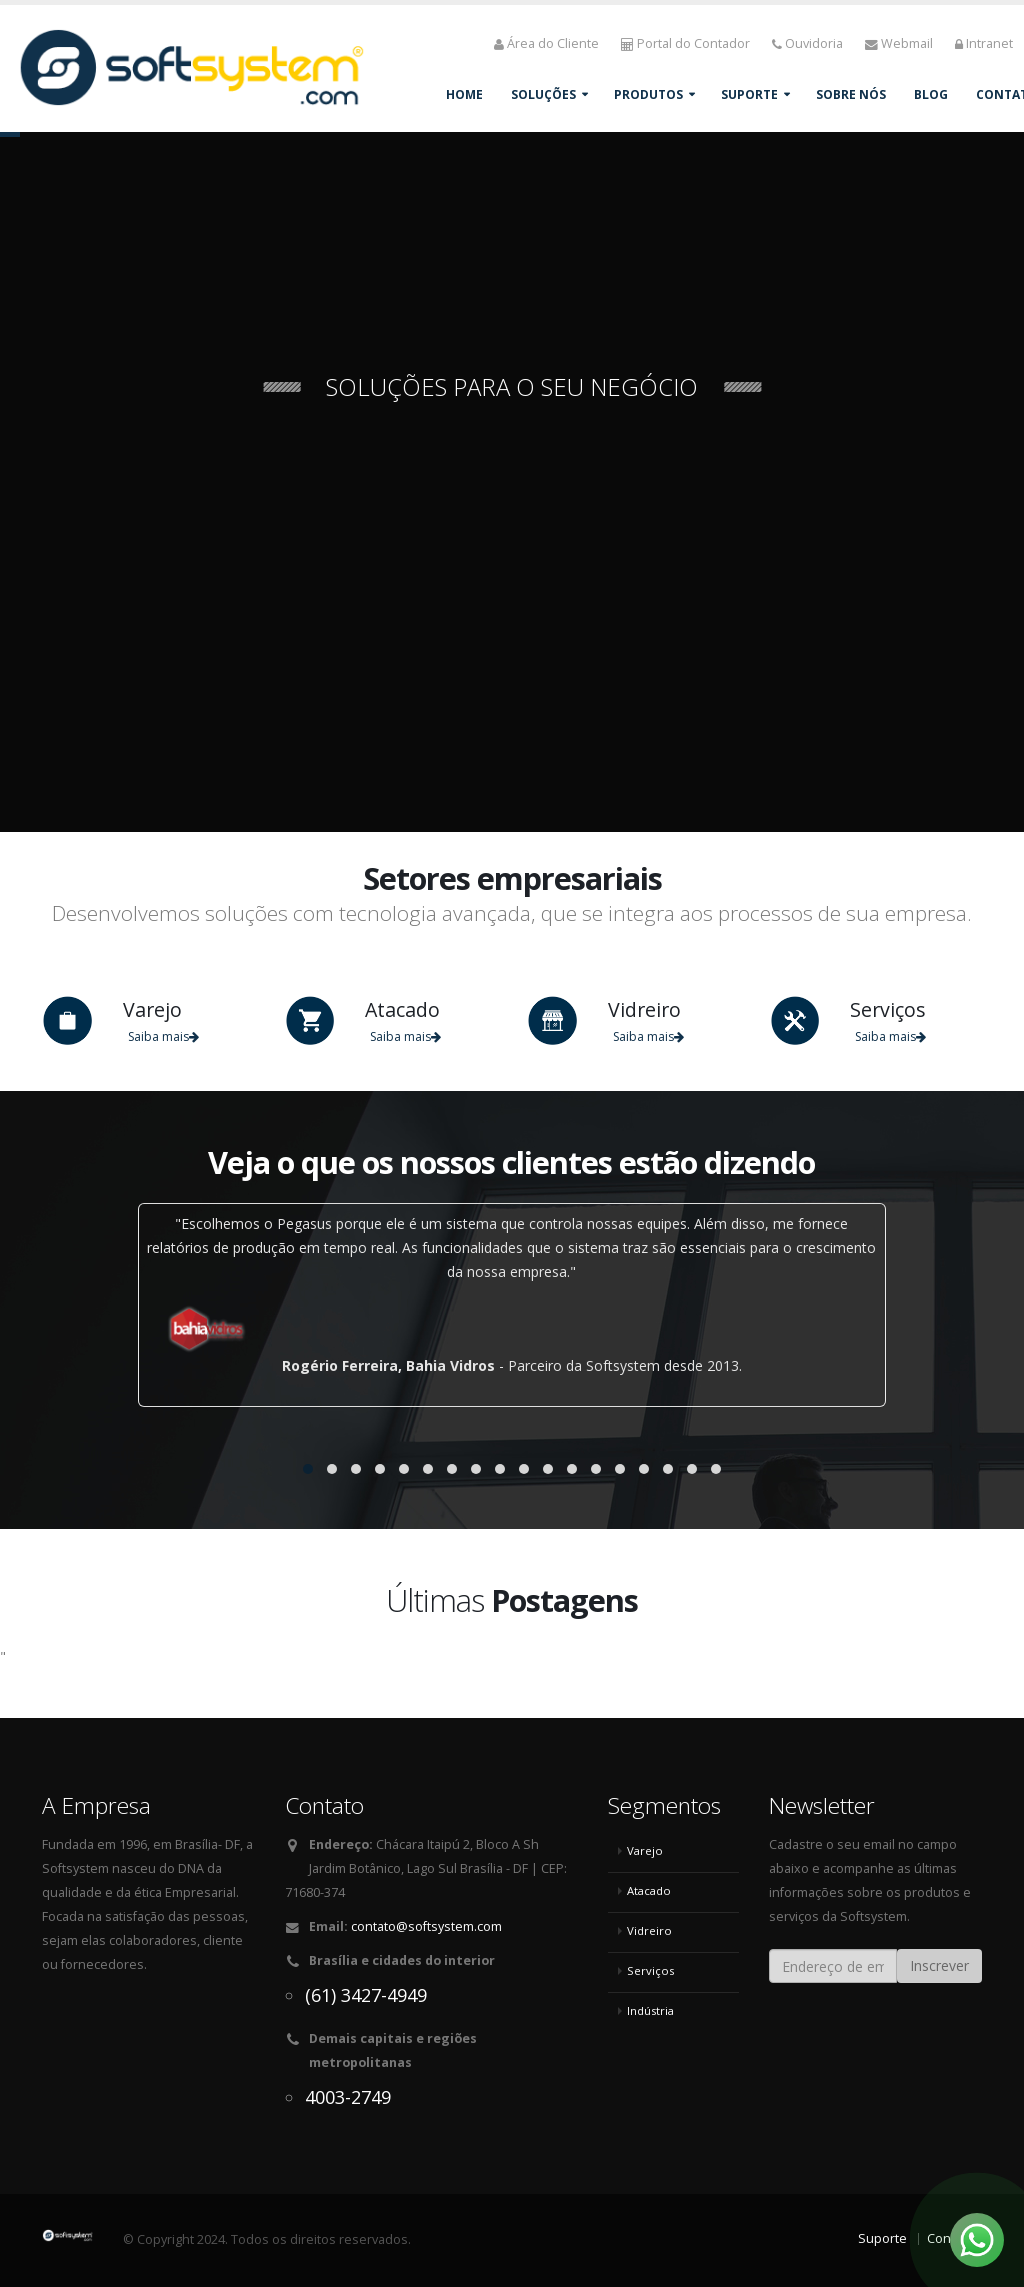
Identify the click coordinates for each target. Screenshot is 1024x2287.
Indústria (650, 2010)
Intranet (984, 43)
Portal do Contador (685, 43)
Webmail (899, 43)
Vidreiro (649, 1930)
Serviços (650, 1970)
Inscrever (939, 1965)
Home (464, 94)
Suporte (749, 94)
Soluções (543, 94)
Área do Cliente (546, 43)
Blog (931, 94)
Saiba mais (163, 1036)
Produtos (648, 94)
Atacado (649, 1890)
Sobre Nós (851, 94)
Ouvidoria (807, 43)
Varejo (645, 1850)
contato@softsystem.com (426, 1926)
